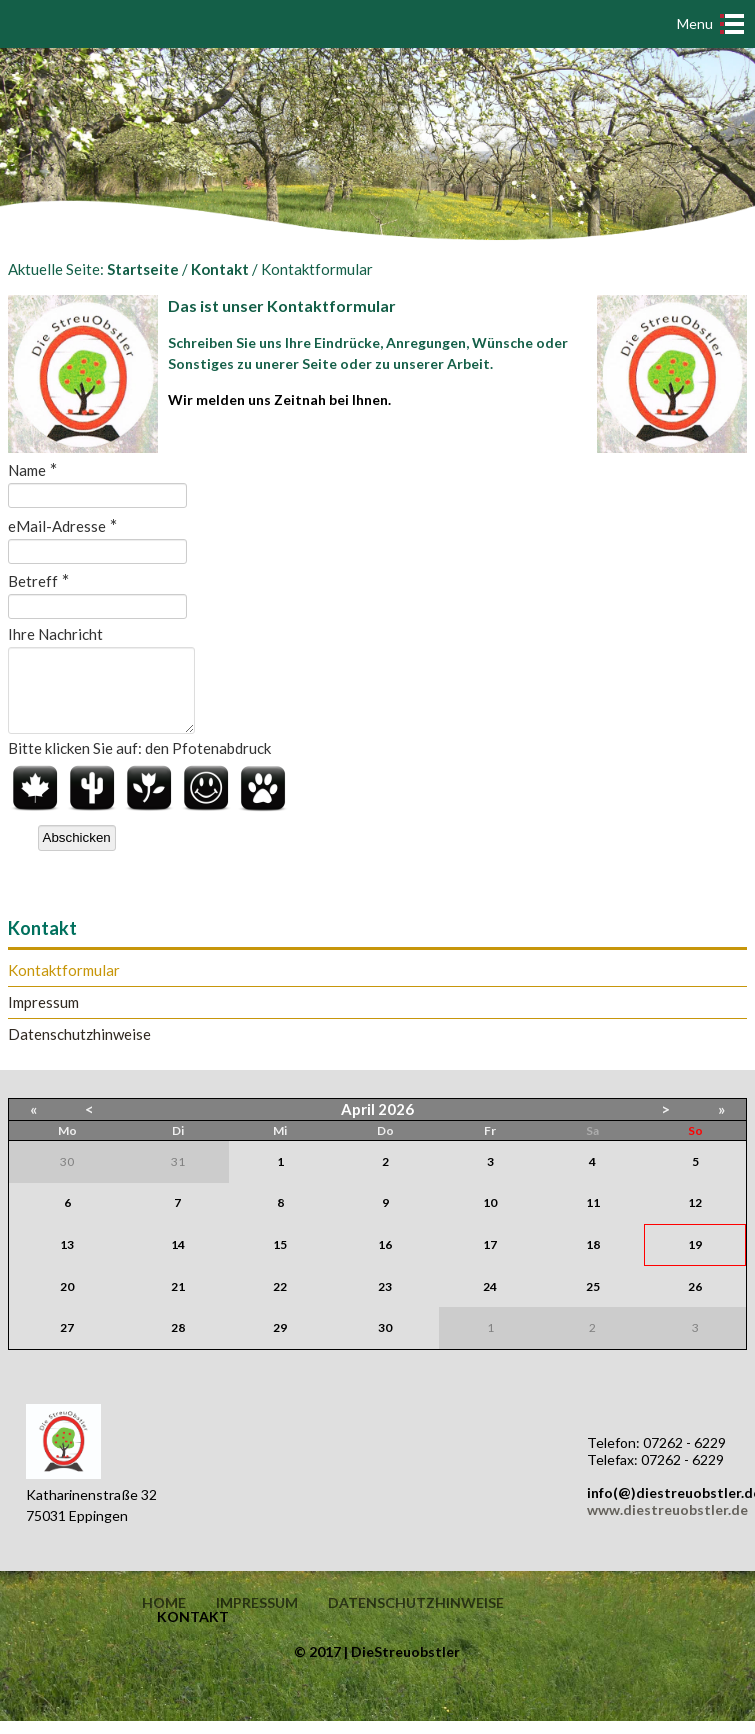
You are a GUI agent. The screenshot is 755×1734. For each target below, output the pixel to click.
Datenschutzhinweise (79, 1049)
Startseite (143, 269)
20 (67, 1301)
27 (67, 1342)
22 (280, 1301)
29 (280, 1342)
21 (178, 1301)
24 (490, 1301)
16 (385, 1259)
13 (67, 1259)
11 (593, 1217)
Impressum (43, 1017)
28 (178, 1342)
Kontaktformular (64, 985)
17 (490, 1259)
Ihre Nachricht (55, 634)
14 (178, 1259)
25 (593, 1301)
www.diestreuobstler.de (667, 1524)
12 (695, 1217)
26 (695, 1301)
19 (695, 1259)
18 (593, 1259)
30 (385, 1342)
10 (490, 1217)
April (358, 1124)
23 (385, 1301)
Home (164, 1618)
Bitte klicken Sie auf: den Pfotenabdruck (139, 763)
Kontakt (220, 269)
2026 (396, 1124)
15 (280, 1259)
